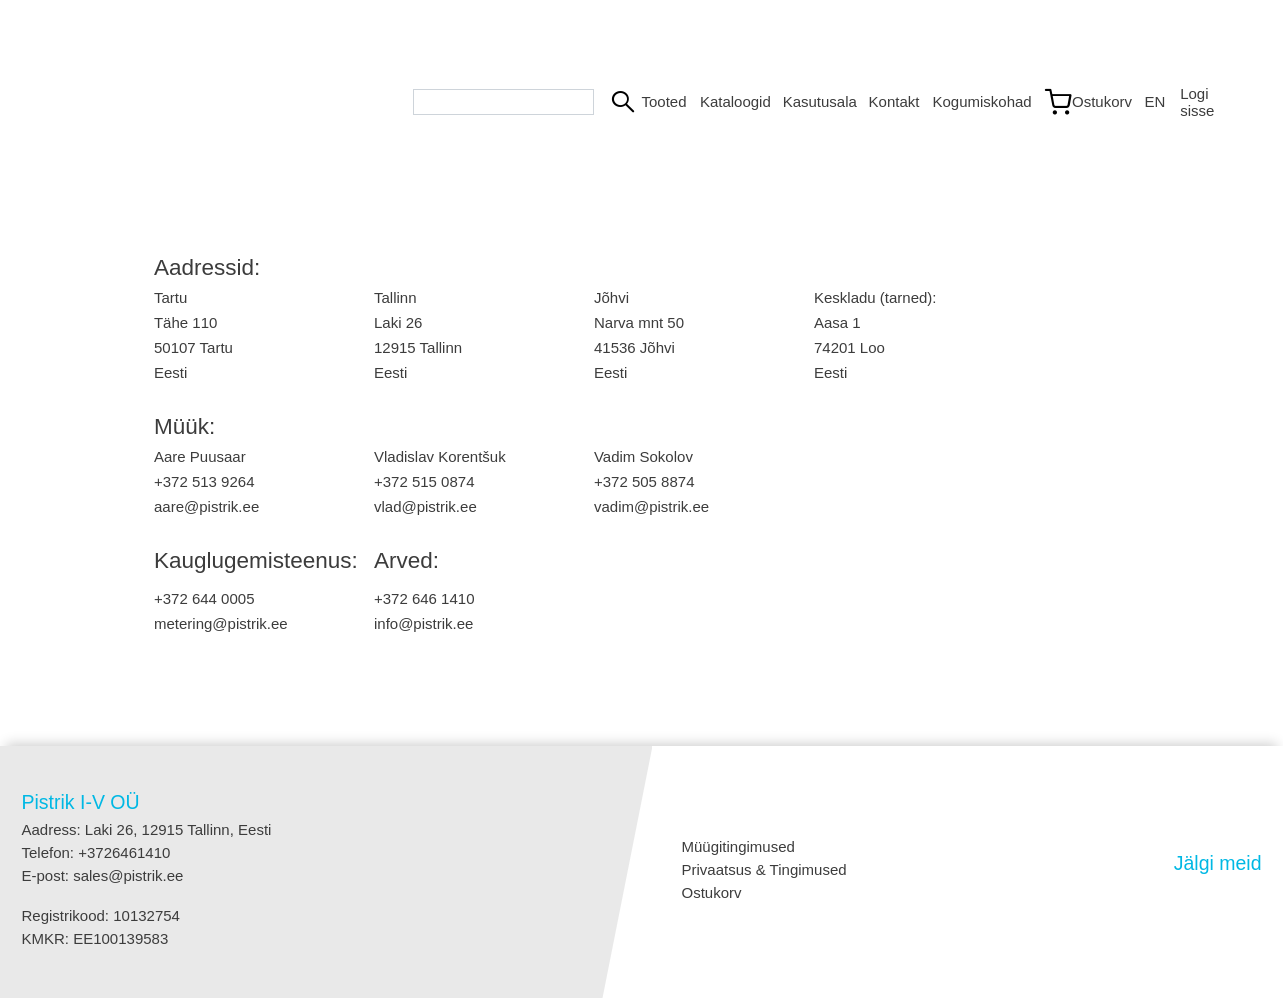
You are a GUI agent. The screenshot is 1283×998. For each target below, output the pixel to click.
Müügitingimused (738, 846)
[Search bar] (503, 102)
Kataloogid (733, 101)
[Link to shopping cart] (1085, 102)
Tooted (662, 101)
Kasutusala (818, 101)
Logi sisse (1197, 102)
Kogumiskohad (978, 101)
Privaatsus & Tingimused (764, 869)
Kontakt (893, 101)
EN (1155, 101)
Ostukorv (712, 892)
